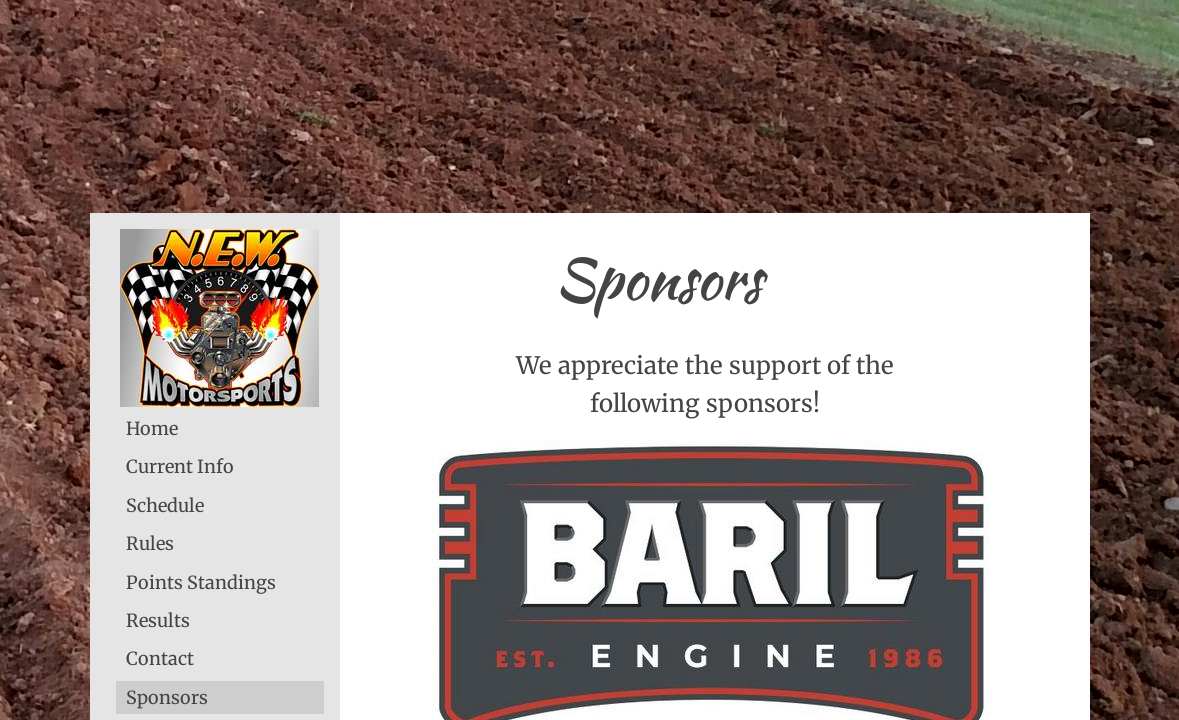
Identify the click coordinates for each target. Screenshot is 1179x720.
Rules (150, 543)
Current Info (180, 466)
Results (158, 620)
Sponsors (167, 697)
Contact (160, 658)
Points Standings (201, 582)
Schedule (165, 505)
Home (152, 428)
